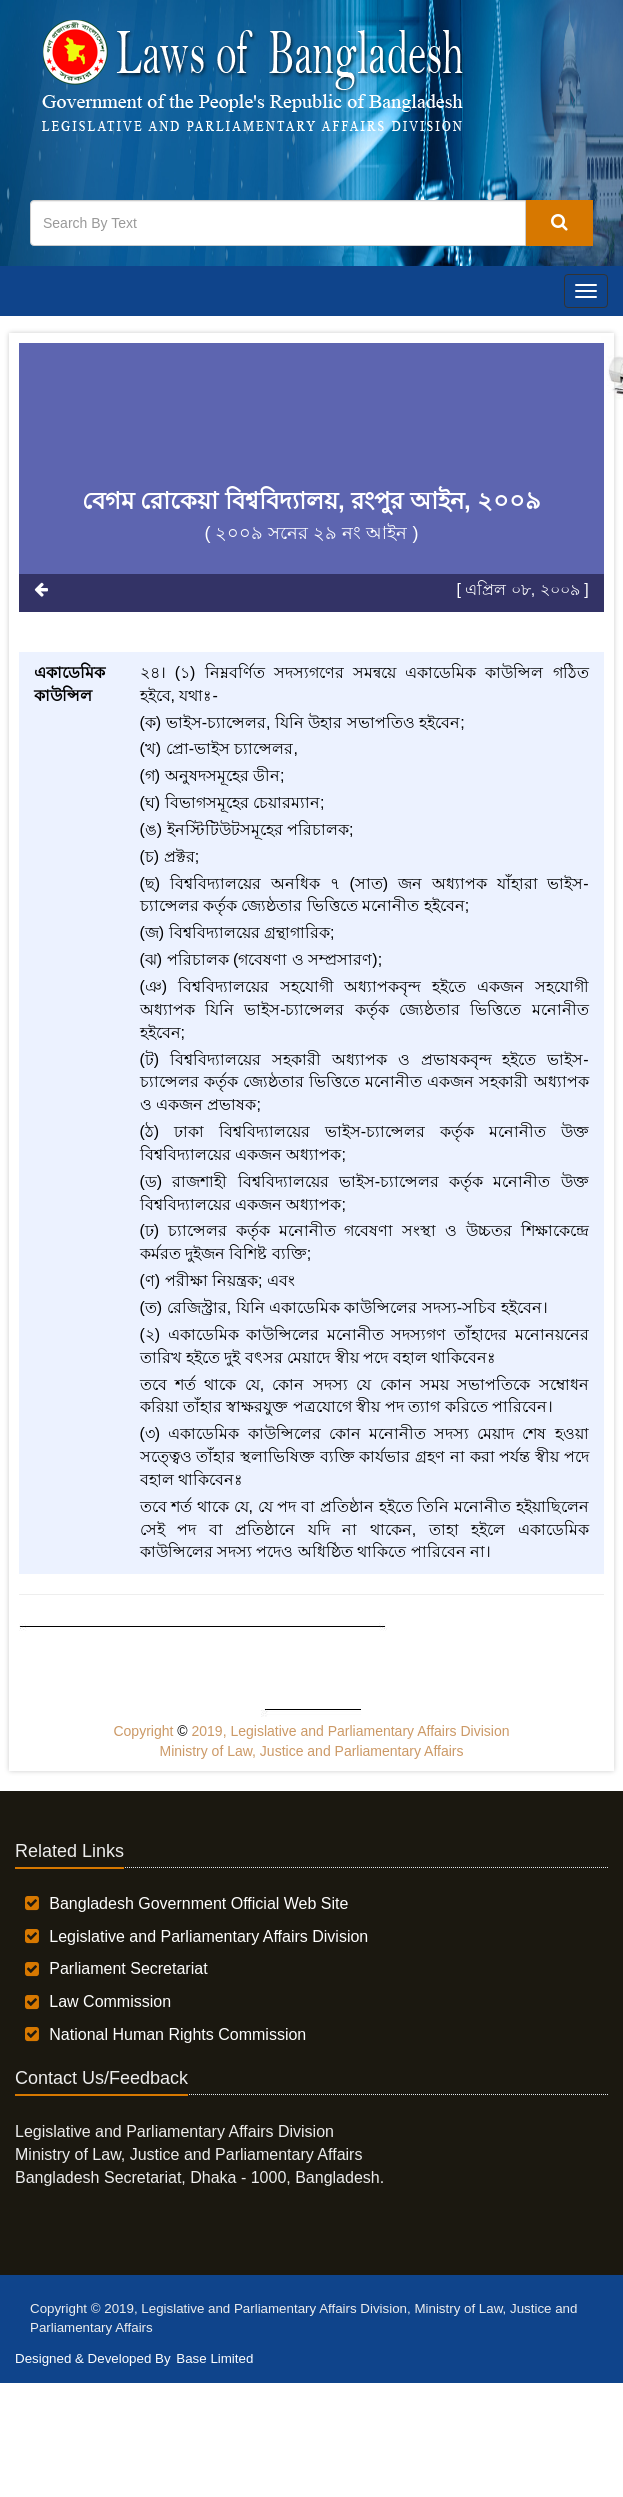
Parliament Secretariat (128, 1968)
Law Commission (110, 2001)
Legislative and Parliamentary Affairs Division (208, 1936)
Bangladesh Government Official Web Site (198, 1903)
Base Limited (214, 2358)
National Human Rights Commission (177, 2034)
